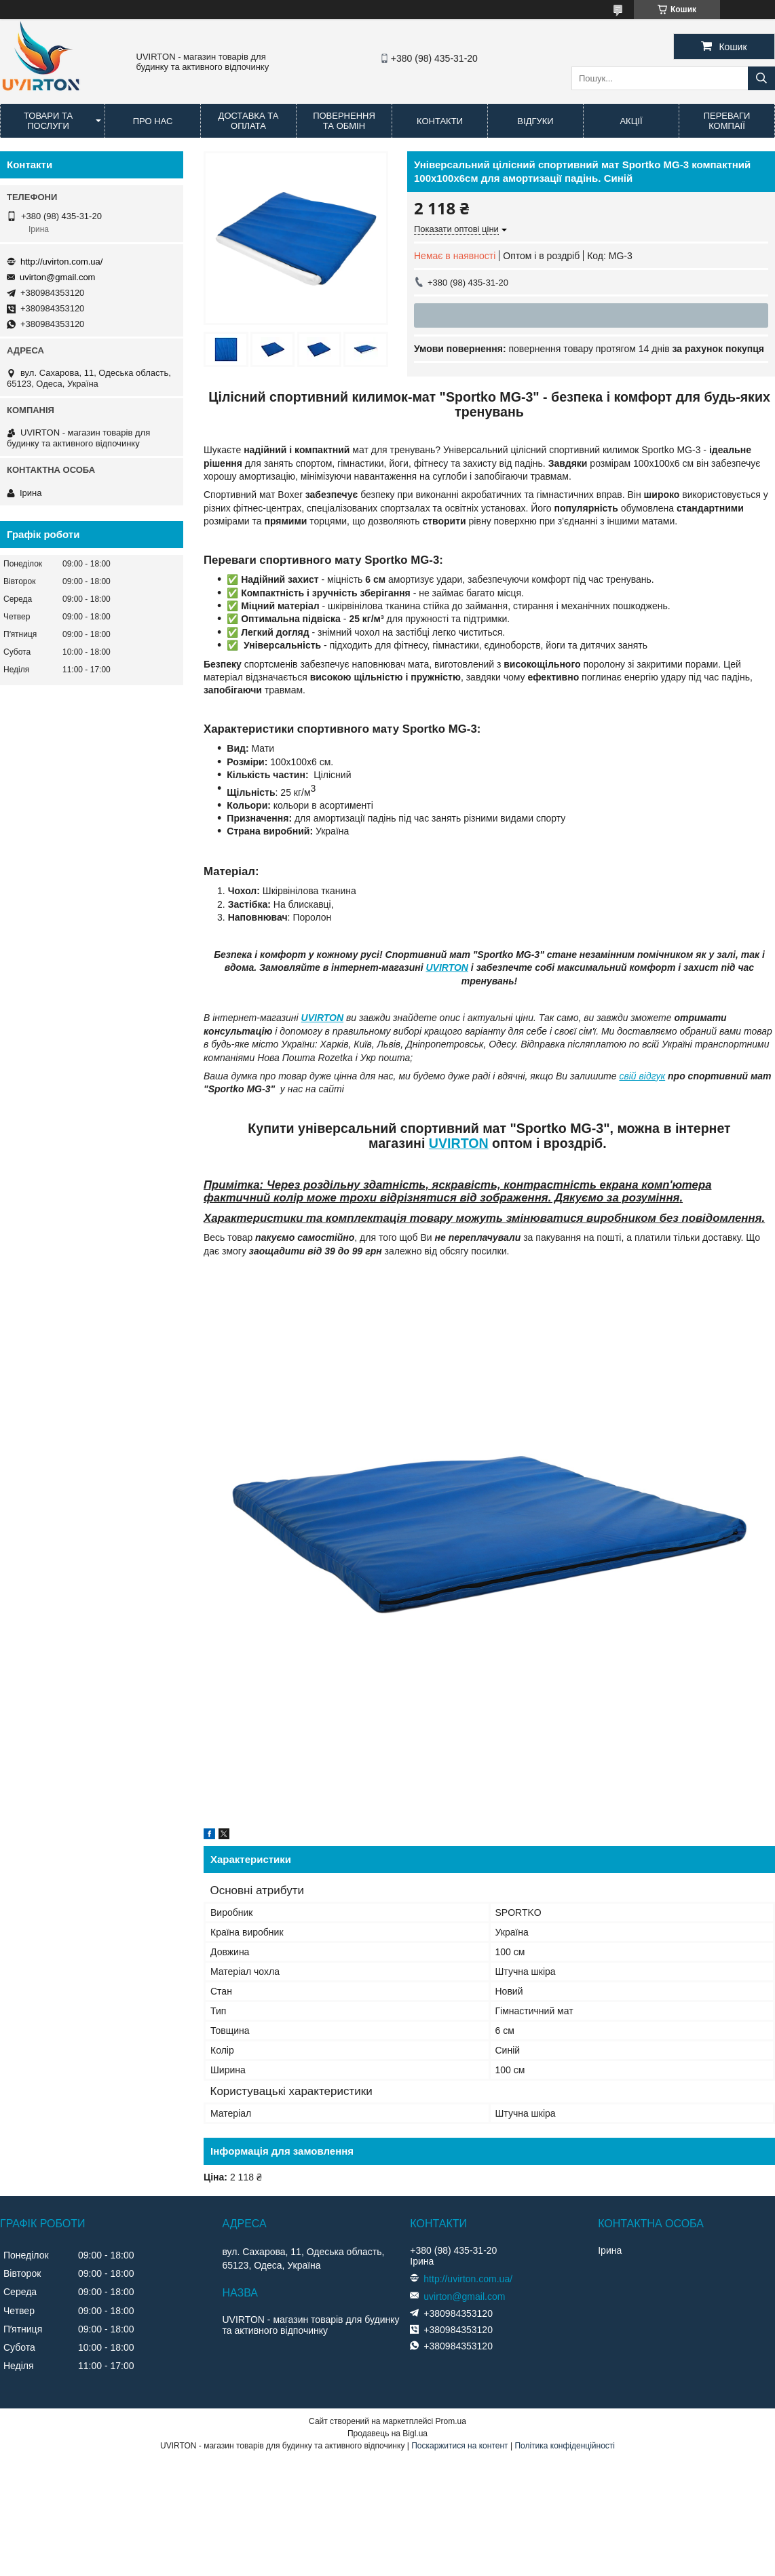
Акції (631, 121)
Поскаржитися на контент (459, 2445)
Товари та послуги (48, 121)
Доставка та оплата (249, 121)
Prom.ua (451, 2421)
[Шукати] (761, 78)
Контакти (440, 121)
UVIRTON (447, 967)
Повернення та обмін (344, 121)
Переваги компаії (727, 121)
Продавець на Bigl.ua (387, 2433)
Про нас (153, 121)
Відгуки (535, 121)
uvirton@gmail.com (57, 277)
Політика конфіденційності (564, 2445)
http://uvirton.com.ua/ (61, 261)
